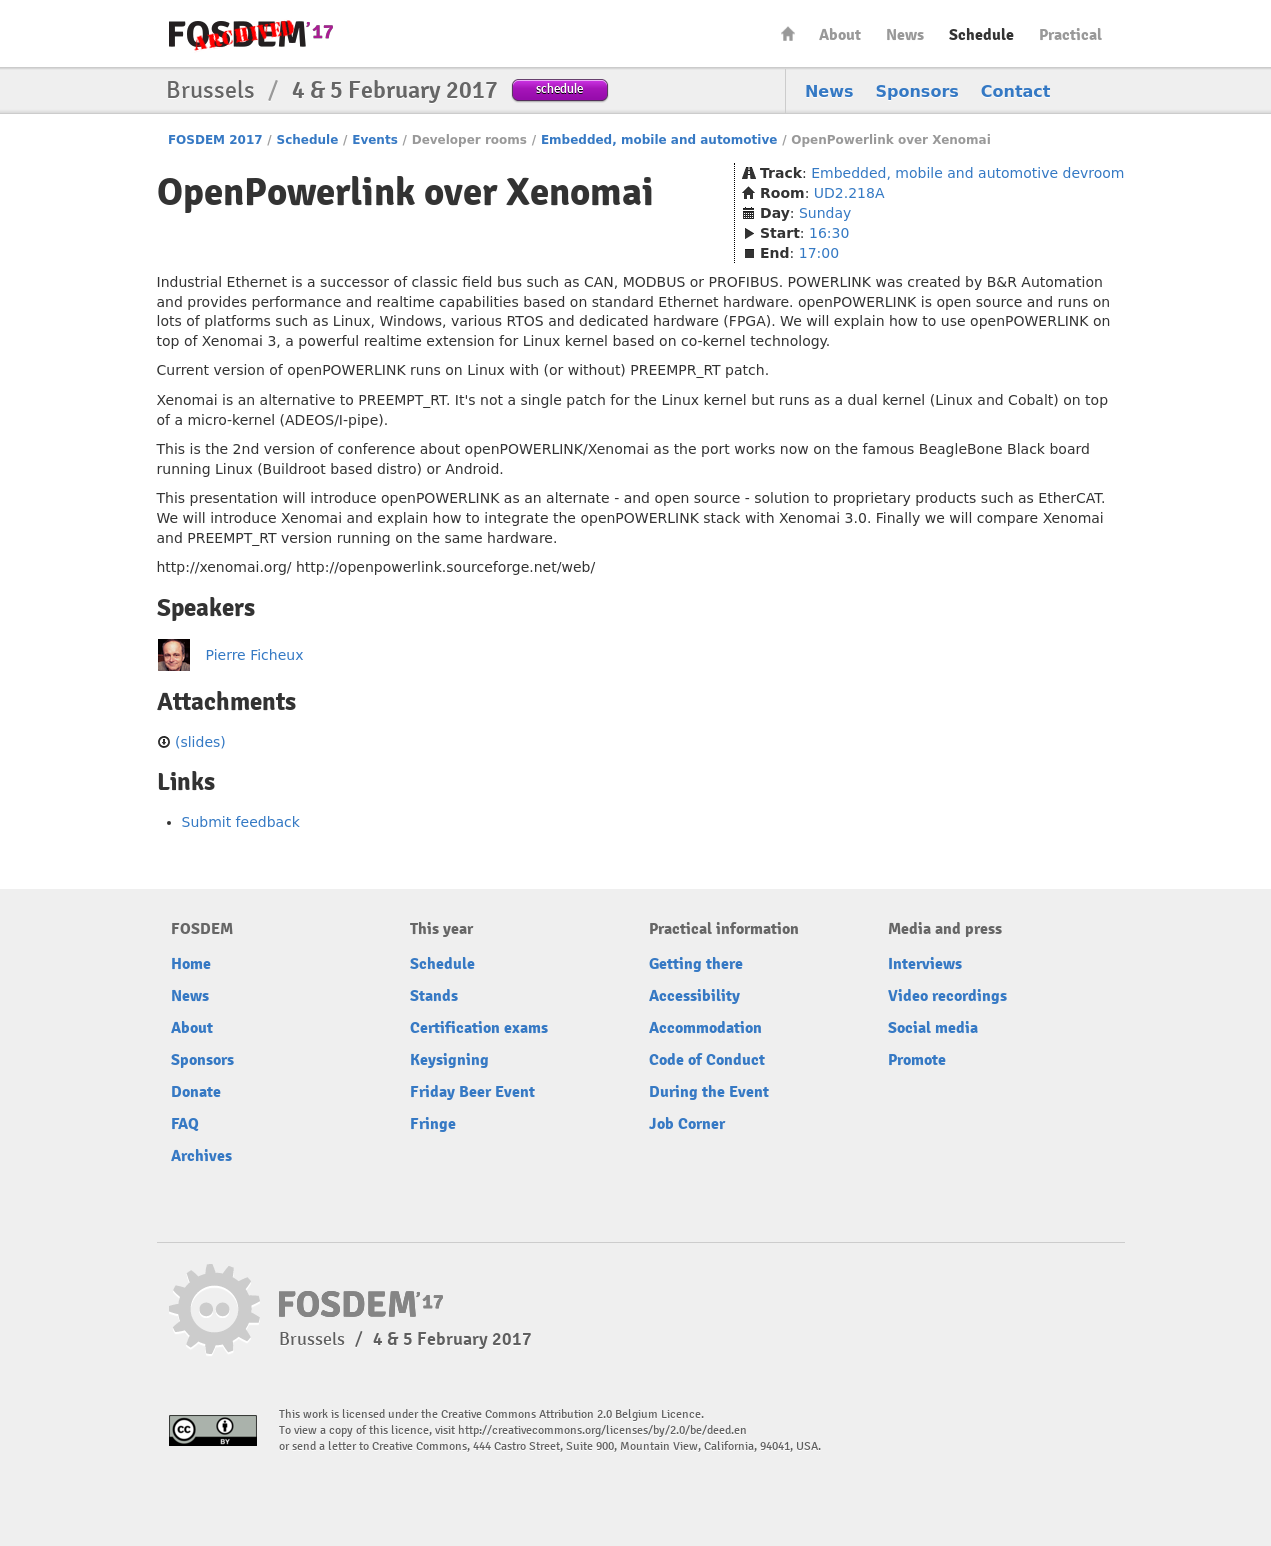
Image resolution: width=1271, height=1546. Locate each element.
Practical (1070, 35)
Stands (434, 996)
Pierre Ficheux (255, 655)
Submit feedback (241, 822)
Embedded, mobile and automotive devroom (967, 173)
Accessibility (694, 996)
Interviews (925, 964)
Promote (917, 1060)
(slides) (200, 742)
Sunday (825, 213)
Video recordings (947, 996)
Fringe (433, 1124)
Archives (201, 1156)
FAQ (185, 1124)
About (840, 35)
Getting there (696, 964)
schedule (559, 88)
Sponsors (917, 91)
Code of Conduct (707, 1060)
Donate (196, 1092)
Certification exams (479, 1028)
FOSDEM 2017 (215, 140)
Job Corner (687, 1124)
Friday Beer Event (472, 1092)
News (905, 35)
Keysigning (449, 1060)
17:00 (819, 253)
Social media (933, 1028)
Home (788, 33)
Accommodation (705, 1028)
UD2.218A (849, 193)
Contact (1016, 91)
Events (375, 140)
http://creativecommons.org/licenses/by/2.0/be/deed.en (602, 1430)
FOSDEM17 (251, 34)
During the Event (709, 1092)
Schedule (981, 35)
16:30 (829, 233)
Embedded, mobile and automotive (659, 140)
